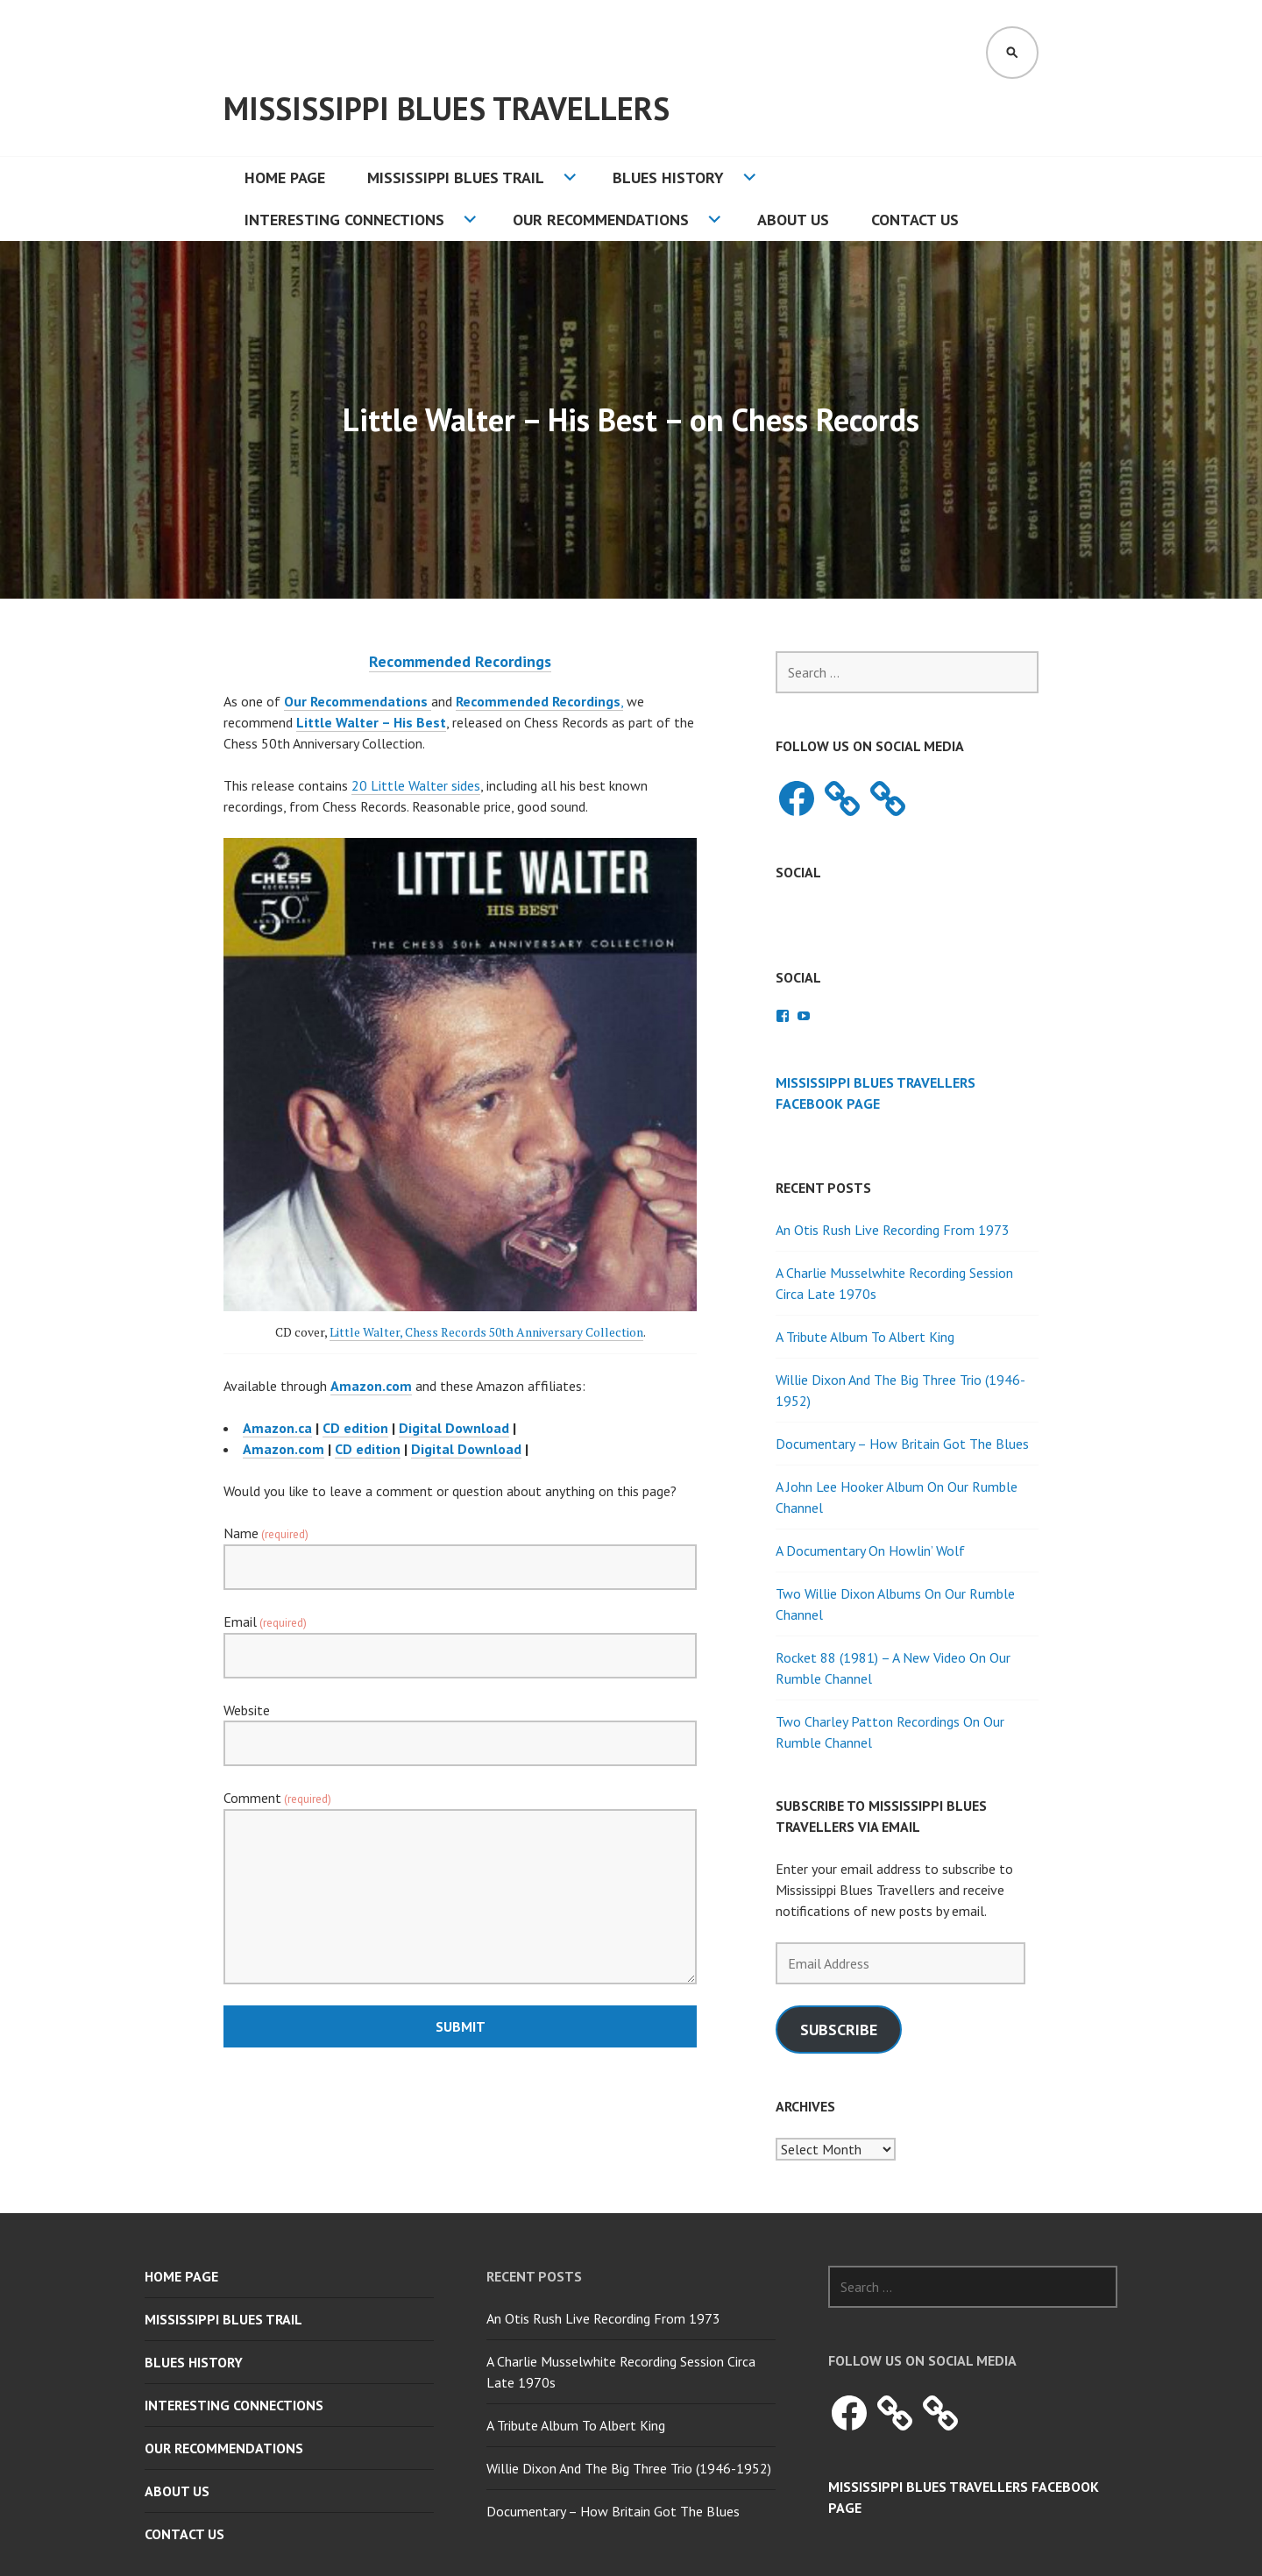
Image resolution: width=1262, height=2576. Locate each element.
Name (265, 1533)
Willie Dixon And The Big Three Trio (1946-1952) (628, 2468)
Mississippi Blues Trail (455, 177)
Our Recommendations (601, 219)
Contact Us (915, 219)
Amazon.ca (277, 1428)
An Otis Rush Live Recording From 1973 (893, 1229)
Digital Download (454, 1428)
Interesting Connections (344, 219)
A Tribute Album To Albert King (865, 1336)
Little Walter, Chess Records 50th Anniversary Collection (486, 1331)
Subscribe (838, 2029)
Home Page (285, 177)
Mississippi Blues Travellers (446, 108)
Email (265, 1621)
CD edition (355, 1428)
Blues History (668, 177)
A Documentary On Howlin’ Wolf (870, 1550)
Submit (461, 2026)
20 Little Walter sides (415, 785)
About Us (793, 219)
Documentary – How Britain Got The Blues (902, 1443)
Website (246, 1710)
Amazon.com (283, 1449)
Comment (277, 1797)
